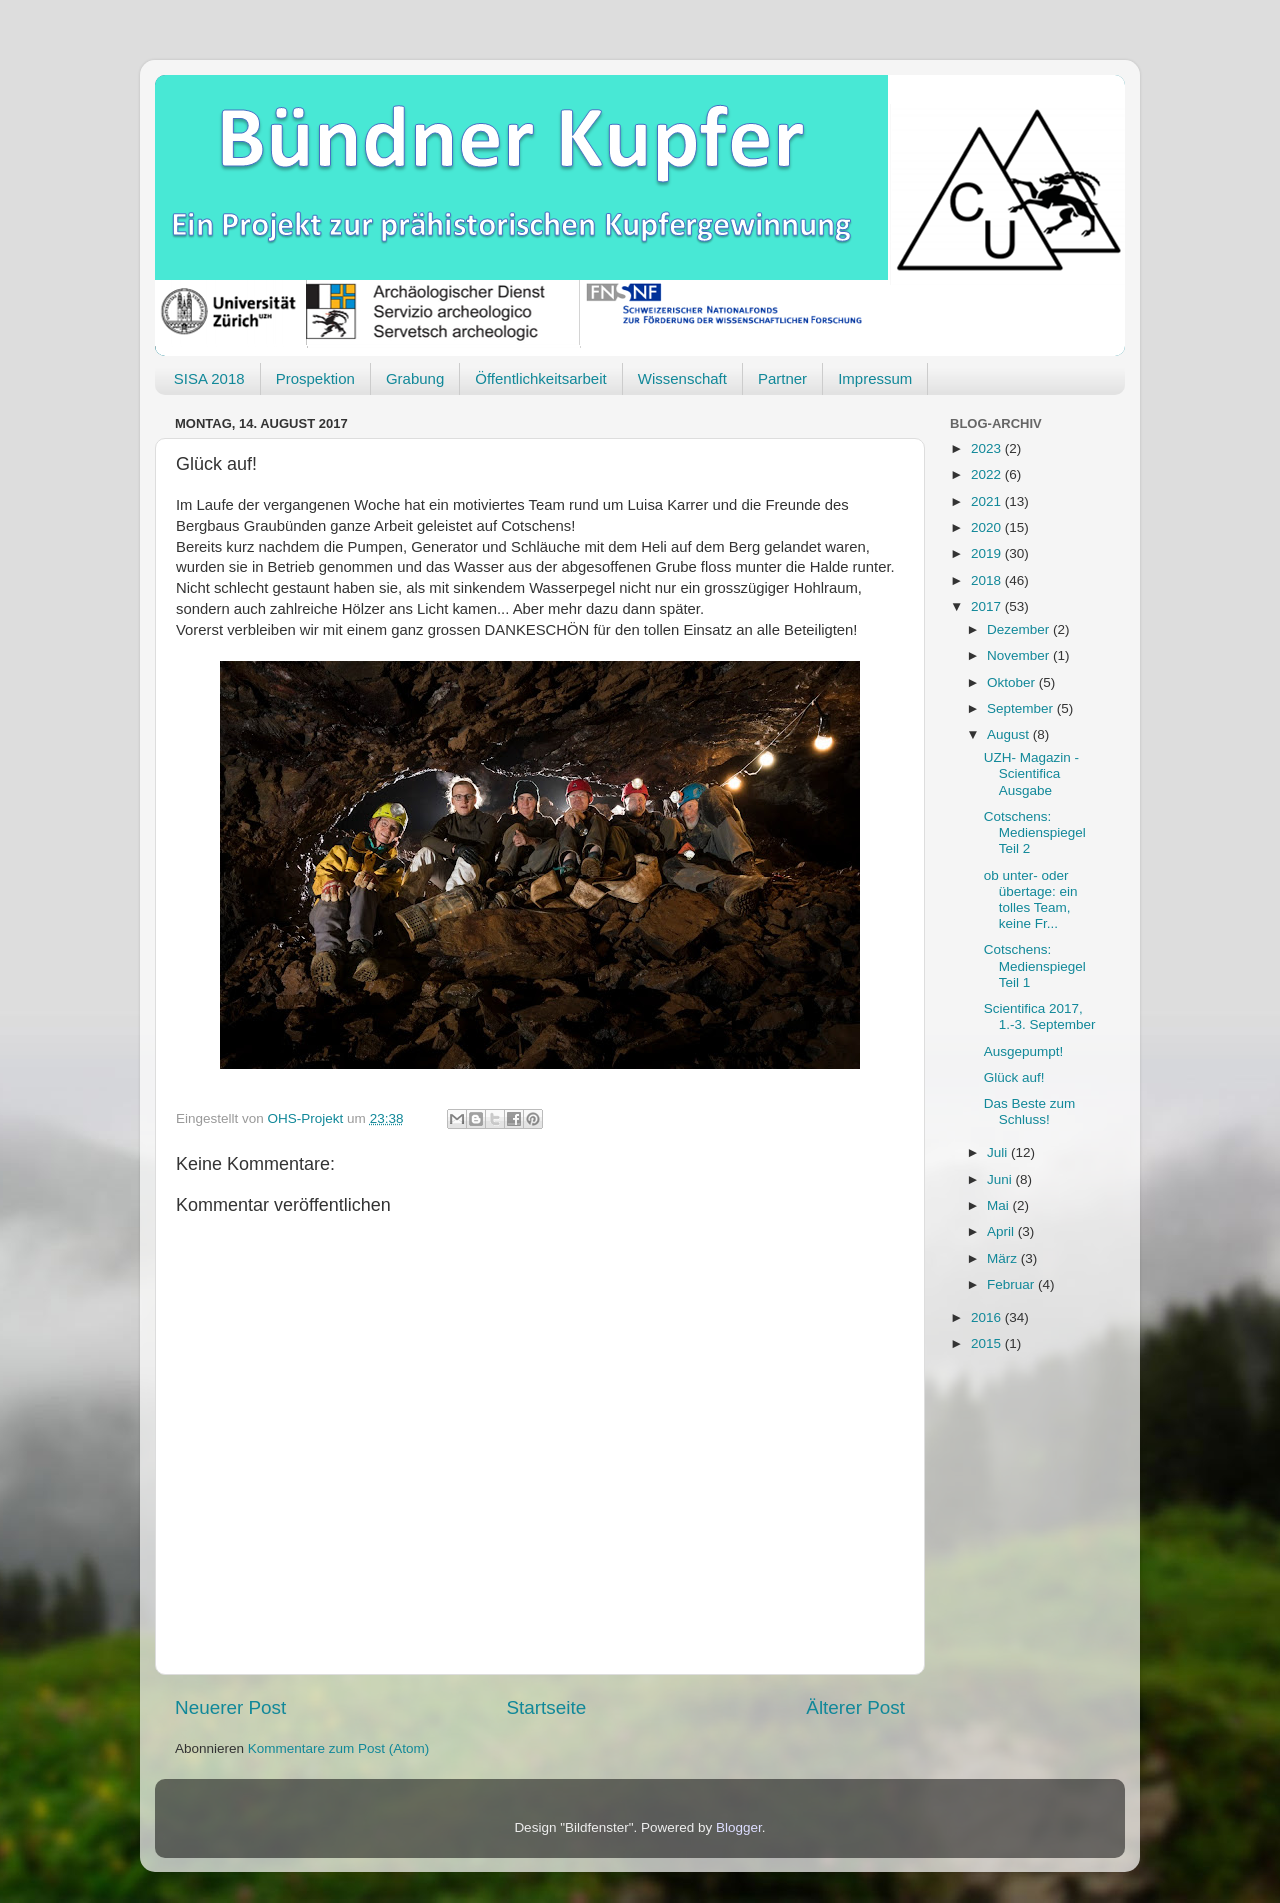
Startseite (546, 1707)
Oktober (1013, 682)
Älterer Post (855, 1707)
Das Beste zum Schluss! (1030, 1111)
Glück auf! (1014, 1077)
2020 (988, 527)
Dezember (1020, 629)
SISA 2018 (209, 378)
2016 (988, 1317)
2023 (988, 448)
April (1002, 1231)
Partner (782, 378)
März (1004, 1258)
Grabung (415, 378)
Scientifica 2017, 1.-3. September (1040, 1016)
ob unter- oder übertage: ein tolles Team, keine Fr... (1031, 900)
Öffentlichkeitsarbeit (540, 378)
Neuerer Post (230, 1707)
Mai (1000, 1205)
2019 (988, 553)
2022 (988, 474)
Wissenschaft (682, 378)
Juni (1001, 1179)
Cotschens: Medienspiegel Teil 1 (1035, 965)
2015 (988, 1343)
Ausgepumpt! (1024, 1051)
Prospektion (315, 378)
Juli (999, 1152)
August (1010, 734)
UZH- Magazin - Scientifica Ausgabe (1031, 773)
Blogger (739, 1827)
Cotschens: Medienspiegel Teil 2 (1035, 832)
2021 (988, 501)
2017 (988, 606)
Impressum (875, 378)
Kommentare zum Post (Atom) (339, 1748)
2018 (988, 580)
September (1022, 708)
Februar (1012, 1284)
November (1020, 655)
